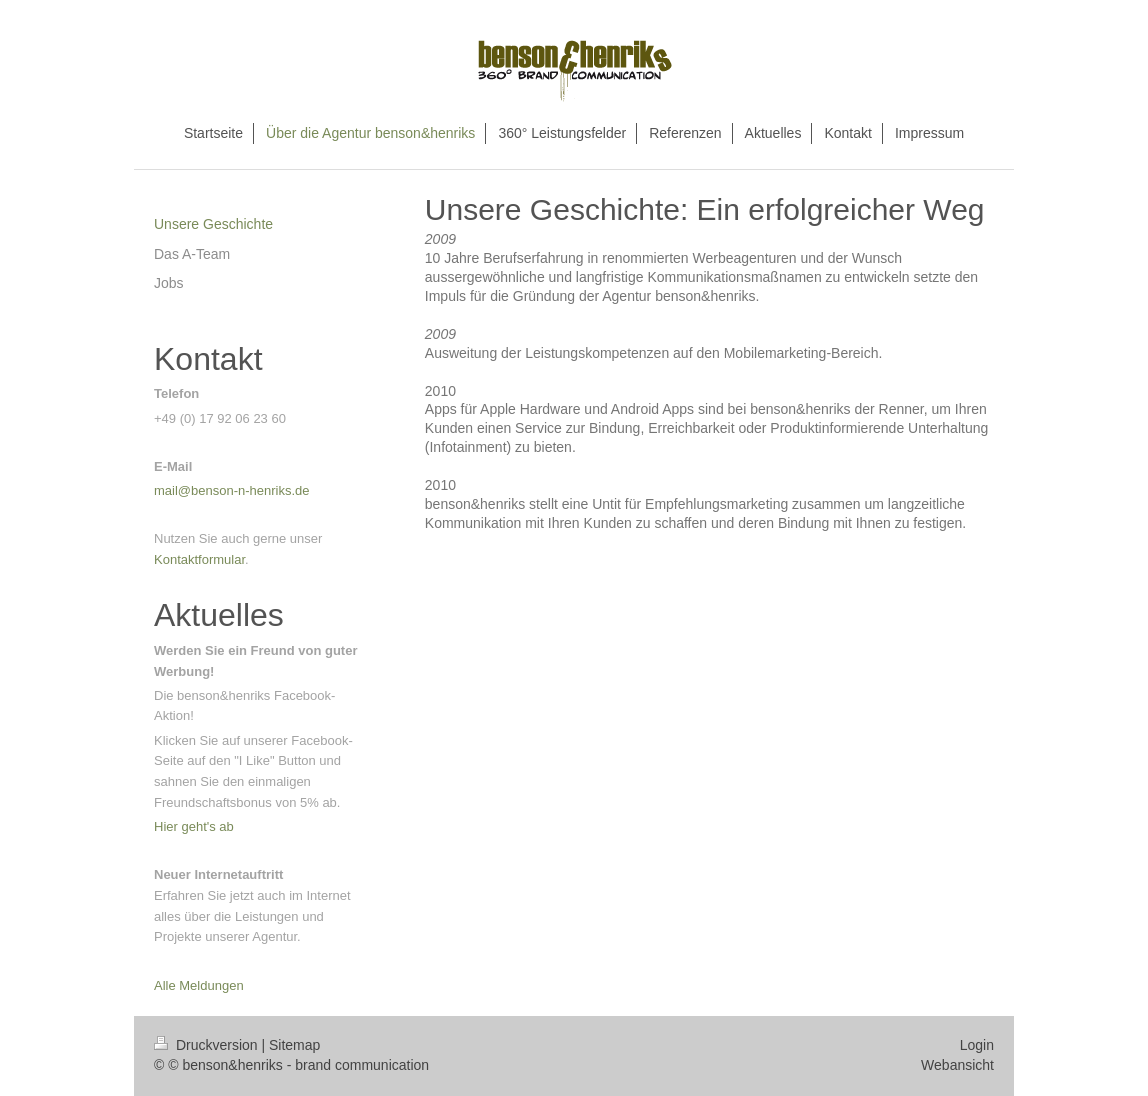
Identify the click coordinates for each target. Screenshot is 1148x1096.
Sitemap (294, 1045)
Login (977, 1045)
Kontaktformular (199, 559)
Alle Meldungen (199, 985)
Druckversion (207, 1045)
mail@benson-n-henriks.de (232, 490)
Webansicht (957, 1065)
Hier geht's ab (194, 826)
